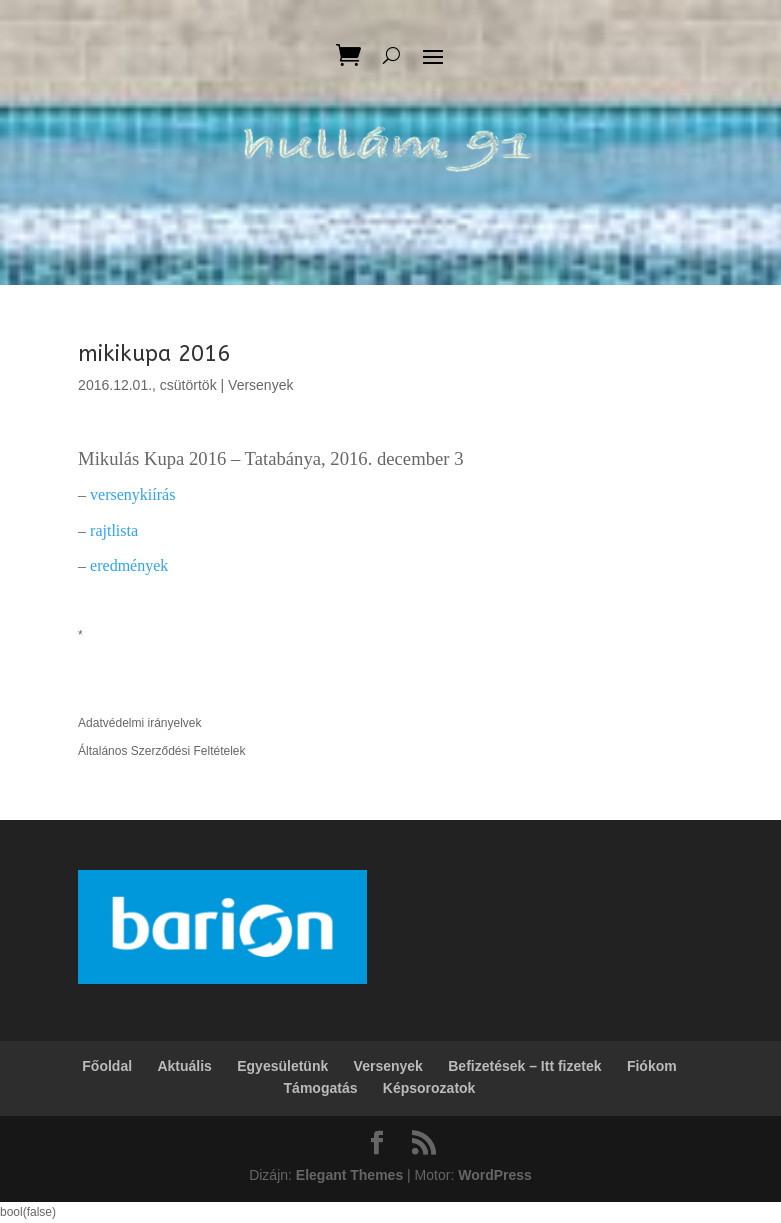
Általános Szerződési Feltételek (161, 751)
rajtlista (114, 530)
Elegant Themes (349, 1175)
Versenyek (260, 385)
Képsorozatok (429, 1088)
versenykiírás (132, 494)
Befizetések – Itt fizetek (524, 1066)
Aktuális (184, 1066)
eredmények (129, 565)
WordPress (495, 1175)
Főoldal (107, 1066)
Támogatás (321, 1088)
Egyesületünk (282, 1066)
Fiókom (652, 1066)
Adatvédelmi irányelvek (139, 723)
